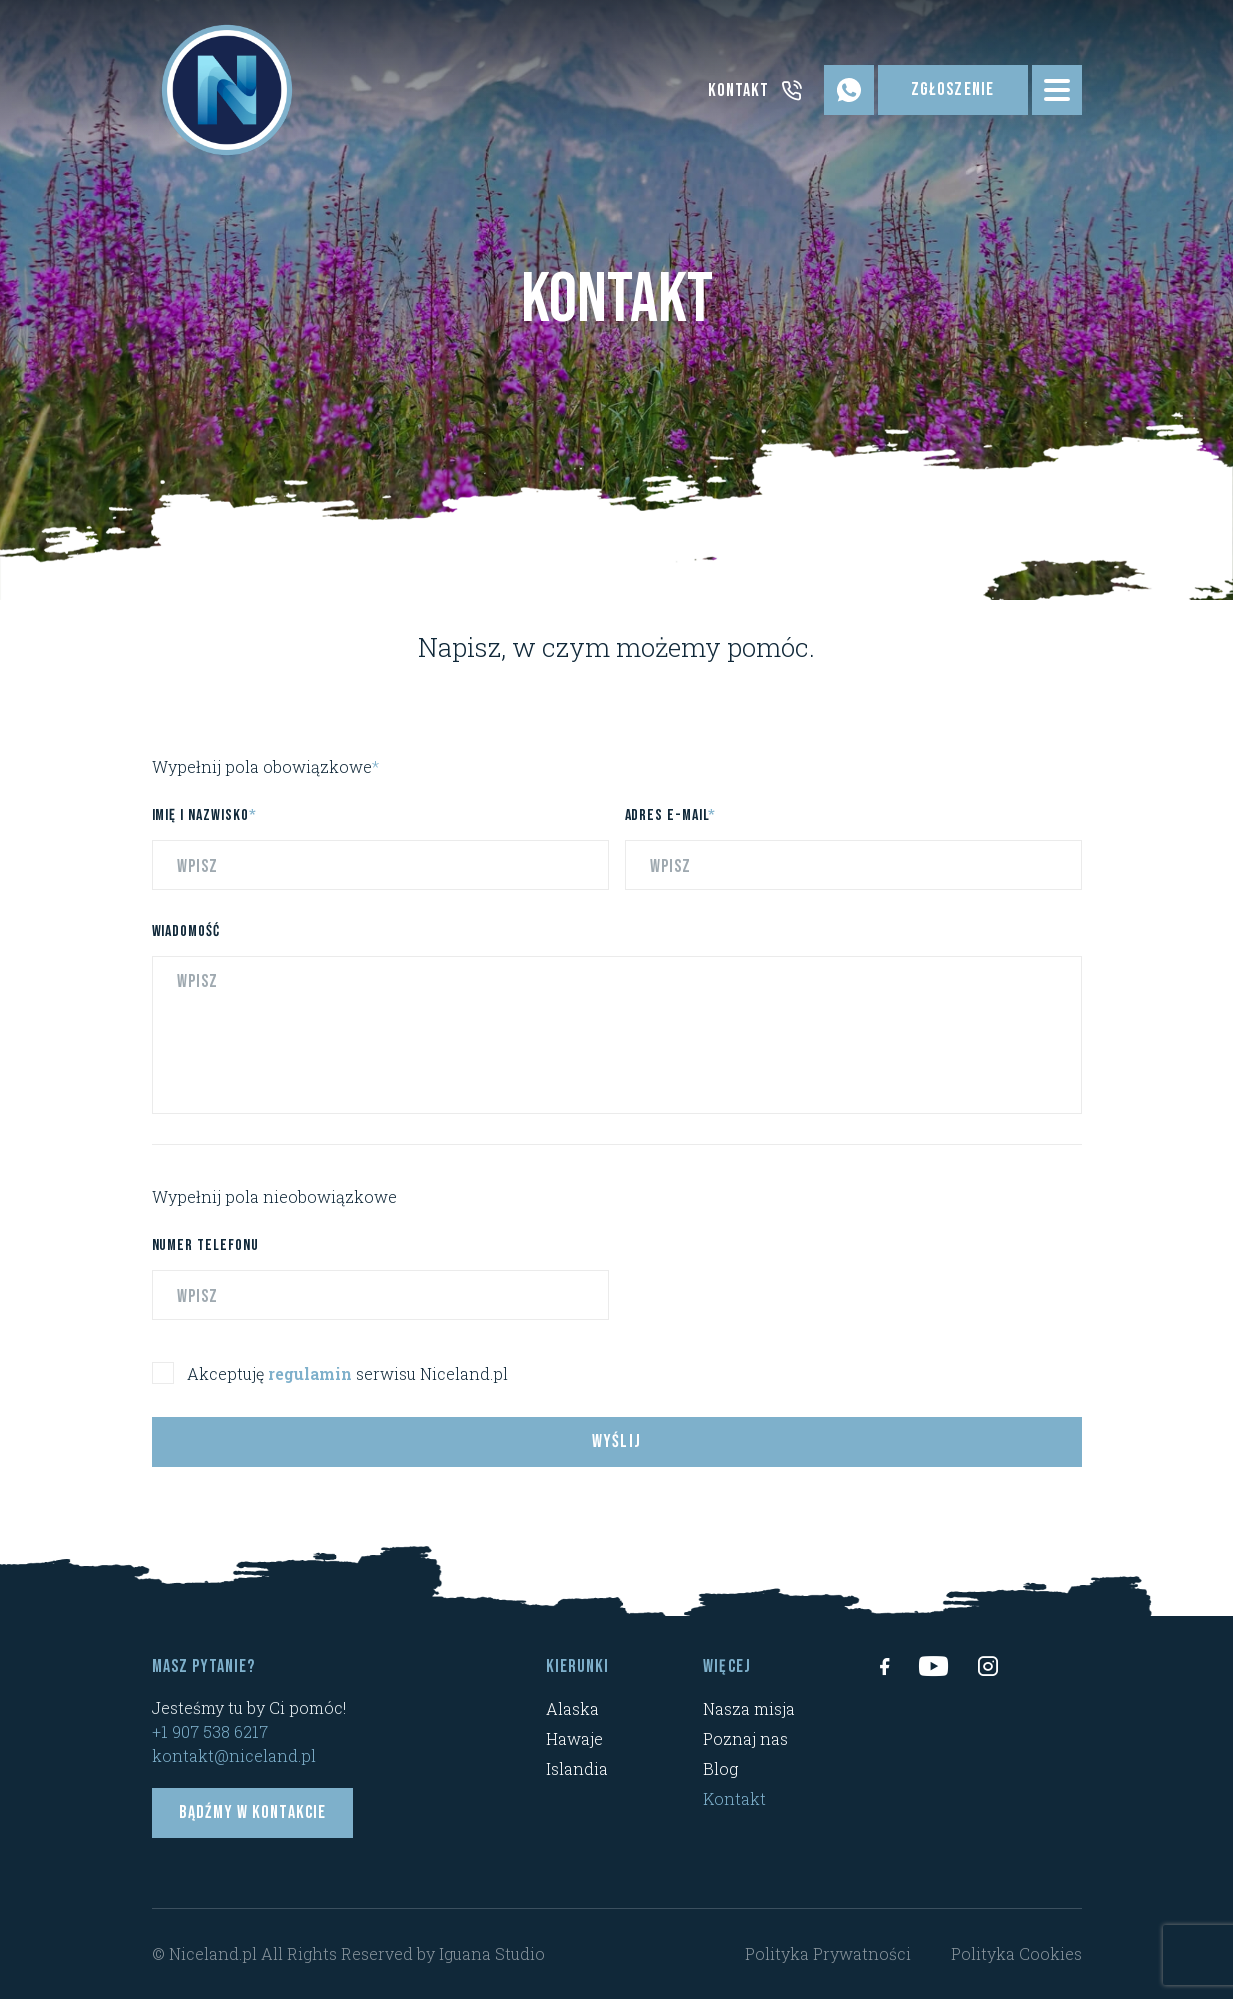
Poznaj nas (745, 1738)
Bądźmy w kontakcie (252, 1812)
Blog (720, 1768)
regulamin (310, 1384)
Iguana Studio (492, 1953)
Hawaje (574, 1738)
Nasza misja (749, 1708)
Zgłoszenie (952, 89)
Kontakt (734, 1798)
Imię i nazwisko (204, 826)
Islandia (577, 1768)
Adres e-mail (671, 826)
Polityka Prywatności (828, 1953)
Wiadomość (186, 942)
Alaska (572, 1708)
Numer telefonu (205, 1256)
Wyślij (616, 1452)
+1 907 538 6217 (210, 1731)
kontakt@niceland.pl (234, 1755)
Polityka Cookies (1016, 1953)
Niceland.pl (213, 1953)
